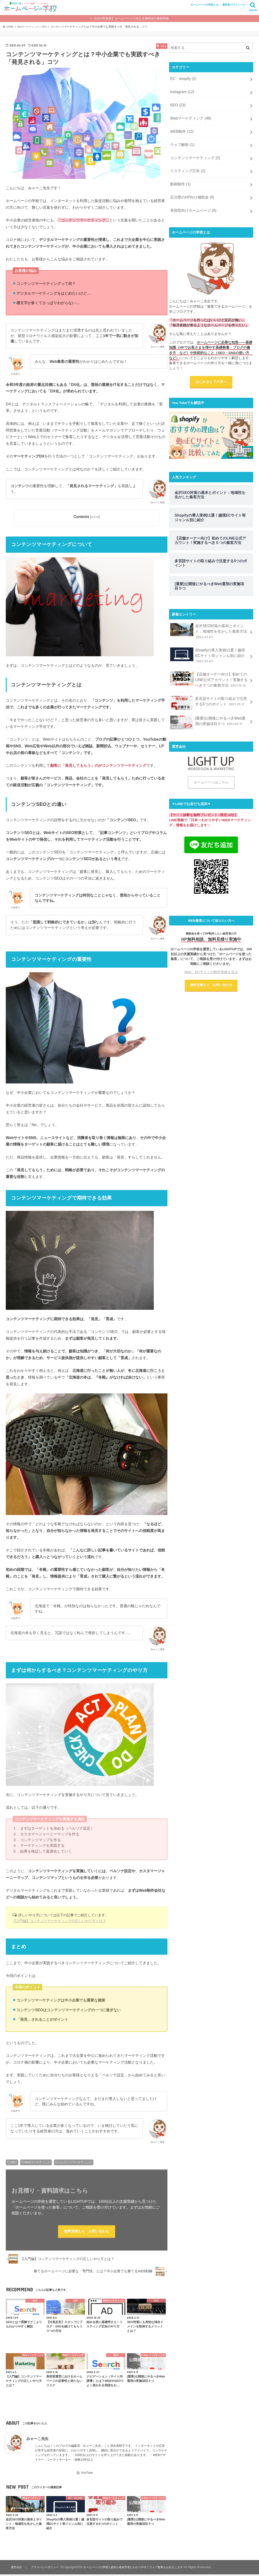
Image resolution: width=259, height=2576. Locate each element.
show (95, 517)
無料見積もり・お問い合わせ (87, 2232)
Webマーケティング (37, 2162)
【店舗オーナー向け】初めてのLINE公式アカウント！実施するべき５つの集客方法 (209, 665)
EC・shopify (182, 78)
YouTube (87, 2474)
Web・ (211, 957)
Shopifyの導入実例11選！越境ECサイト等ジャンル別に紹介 (208, 643)
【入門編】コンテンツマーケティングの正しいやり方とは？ (59, 1921)
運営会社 (16, 2568)
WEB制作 (181, 127)
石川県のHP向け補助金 (190, 188)
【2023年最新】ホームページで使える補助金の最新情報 (131, 18)
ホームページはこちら (211, 767)
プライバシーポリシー (45, 2568)
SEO (14, 2162)
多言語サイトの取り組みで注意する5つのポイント (208, 688)
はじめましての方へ (211, 372)
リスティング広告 (186, 164)
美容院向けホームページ (191, 201)
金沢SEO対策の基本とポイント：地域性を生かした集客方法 (208, 620)
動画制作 (179, 176)
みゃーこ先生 (37, 2440)
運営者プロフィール (233, 4)
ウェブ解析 (181, 140)
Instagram (181, 90)
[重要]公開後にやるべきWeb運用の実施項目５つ (209, 707)
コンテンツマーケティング (75, 2162)
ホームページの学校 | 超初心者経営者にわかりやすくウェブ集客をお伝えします (138, 2568)
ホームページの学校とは (205, 4)
